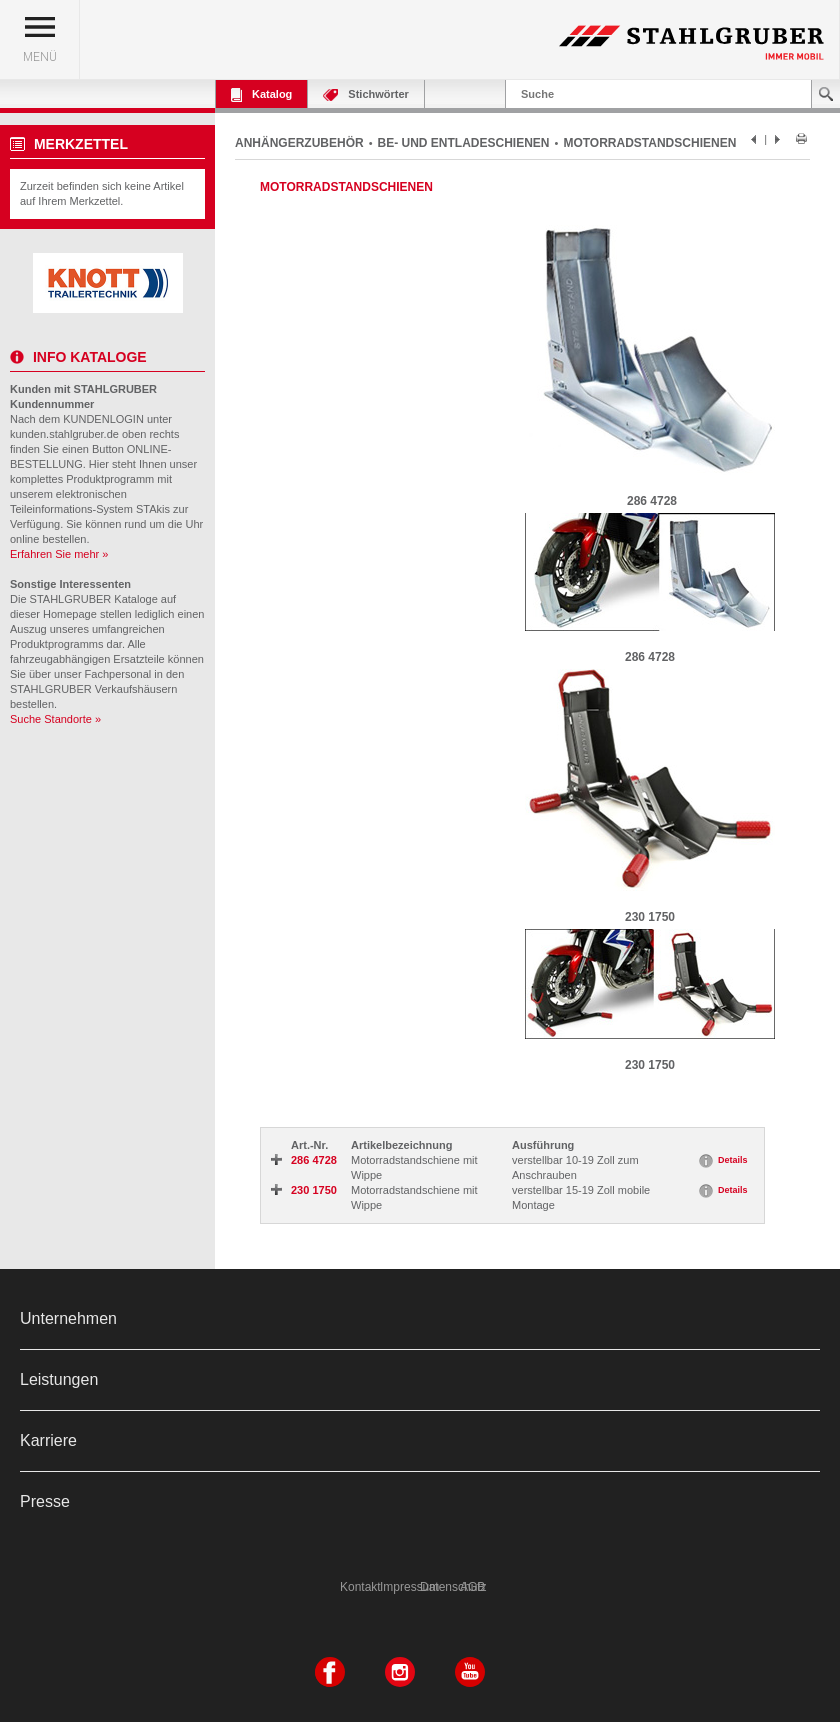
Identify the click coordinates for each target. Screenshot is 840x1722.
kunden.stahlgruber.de (64, 434)
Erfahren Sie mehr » (59, 554)
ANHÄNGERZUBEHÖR (299, 143)
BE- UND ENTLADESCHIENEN (464, 143)
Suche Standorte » (55, 719)
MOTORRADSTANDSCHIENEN (649, 143)
